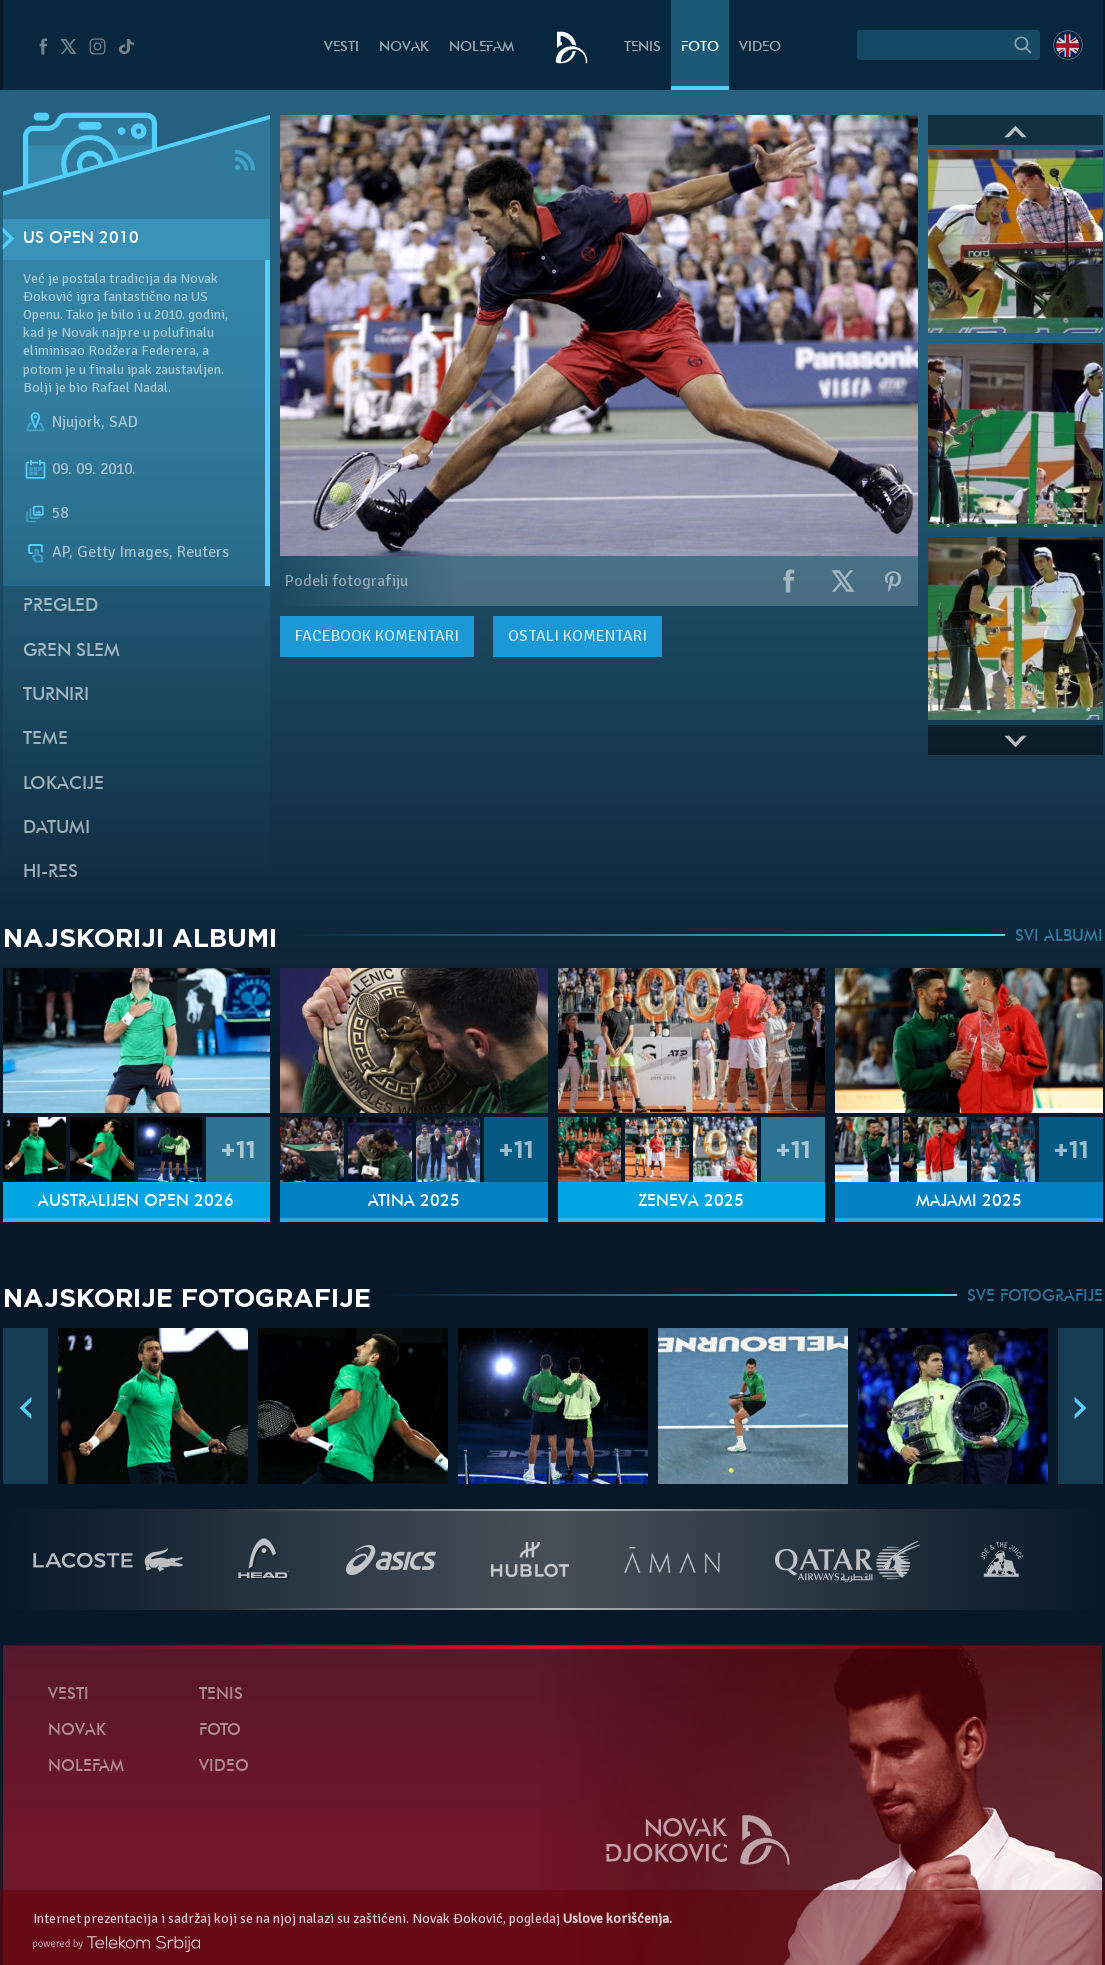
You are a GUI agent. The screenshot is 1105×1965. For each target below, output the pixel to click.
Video (760, 47)
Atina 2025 (414, 1202)
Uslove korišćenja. (617, 1918)
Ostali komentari (577, 636)
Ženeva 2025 (691, 1202)
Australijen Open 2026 (136, 1202)
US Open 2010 (81, 239)
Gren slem (71, 651)
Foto (700, 47)
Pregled (60, 606)
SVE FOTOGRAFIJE (1035, 1297)
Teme (45, 739)
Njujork (76, 422)
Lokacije (63, 784)
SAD (123, 422)
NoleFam (481, 47)
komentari (377, 636)
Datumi (56, 828)
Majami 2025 (969, 1202)
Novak (404, 47)
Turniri (56, 695)
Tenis (642, 47)
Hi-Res (50, 872)
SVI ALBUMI (1059, 937)
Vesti (341, 47)
